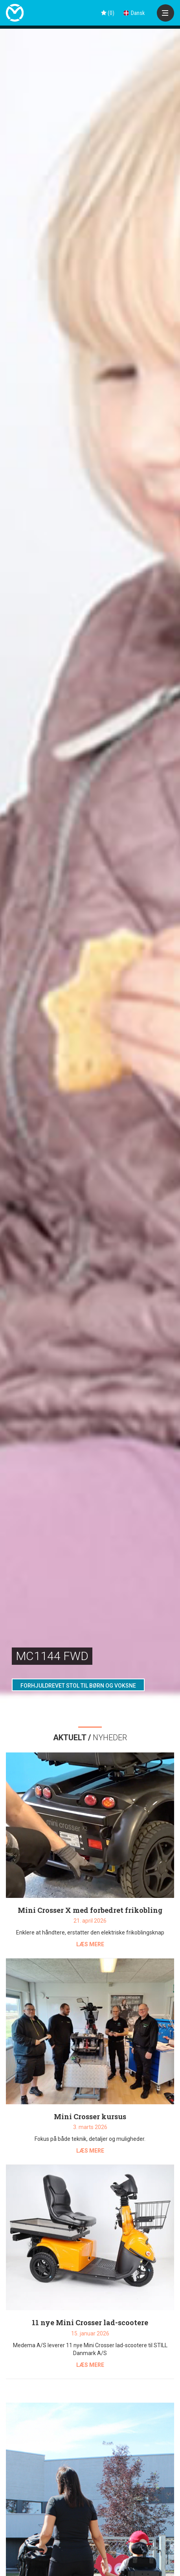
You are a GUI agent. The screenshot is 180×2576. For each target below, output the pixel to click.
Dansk (134, 13)
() (107, 13)
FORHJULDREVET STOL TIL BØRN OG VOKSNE (78, 1685)
